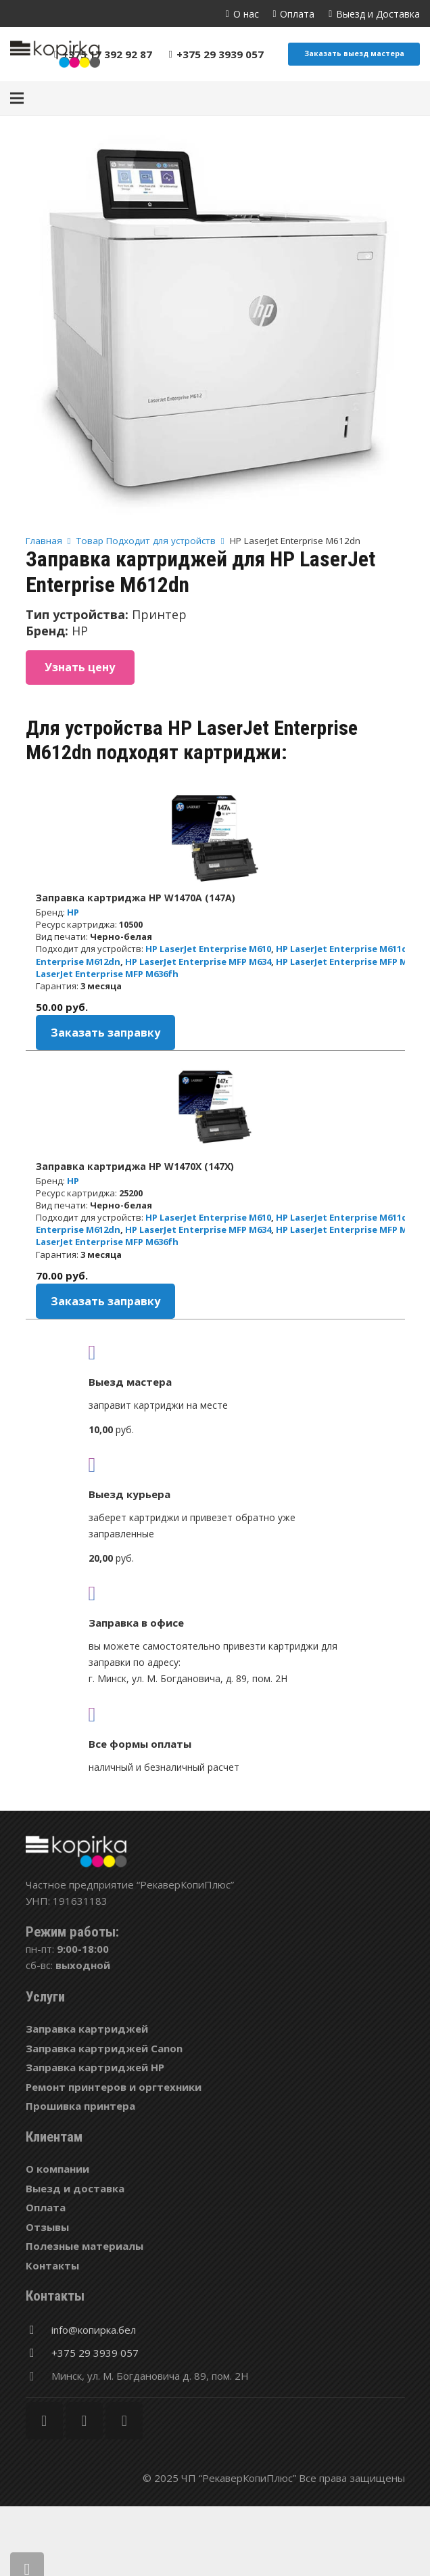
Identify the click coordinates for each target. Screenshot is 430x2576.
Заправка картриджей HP (95, 2067)
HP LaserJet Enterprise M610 (208, 949)
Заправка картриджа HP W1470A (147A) (135, 897)
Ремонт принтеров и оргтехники (113, 2087)
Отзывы (47, 2227)
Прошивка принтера (80, 2105)
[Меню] (17, 98)
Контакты (52, 2265)
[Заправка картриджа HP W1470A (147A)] (215, 838)
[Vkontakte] (124, 2420)
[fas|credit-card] (215, 1713)
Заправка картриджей (87, 2028)
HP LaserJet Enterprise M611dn (345, 949)
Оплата (46, 2207)
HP (73, 912)
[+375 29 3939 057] (38, 2353)
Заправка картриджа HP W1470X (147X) (135, 1166)
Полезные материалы (84, 2246)
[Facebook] (44, 2420)
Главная (44, 541)
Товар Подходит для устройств (146, 541)
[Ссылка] (55, 54)
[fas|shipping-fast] (215, 1464)
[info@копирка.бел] (38, 2330)
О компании (57, 2168)
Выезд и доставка (75, 2188)
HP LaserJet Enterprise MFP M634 (198, 961)
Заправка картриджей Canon (104, 2048)
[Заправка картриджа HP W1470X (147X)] (215, 1107)
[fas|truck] (215, 1351)
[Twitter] (84, 2420)
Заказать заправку (105, 1032)
